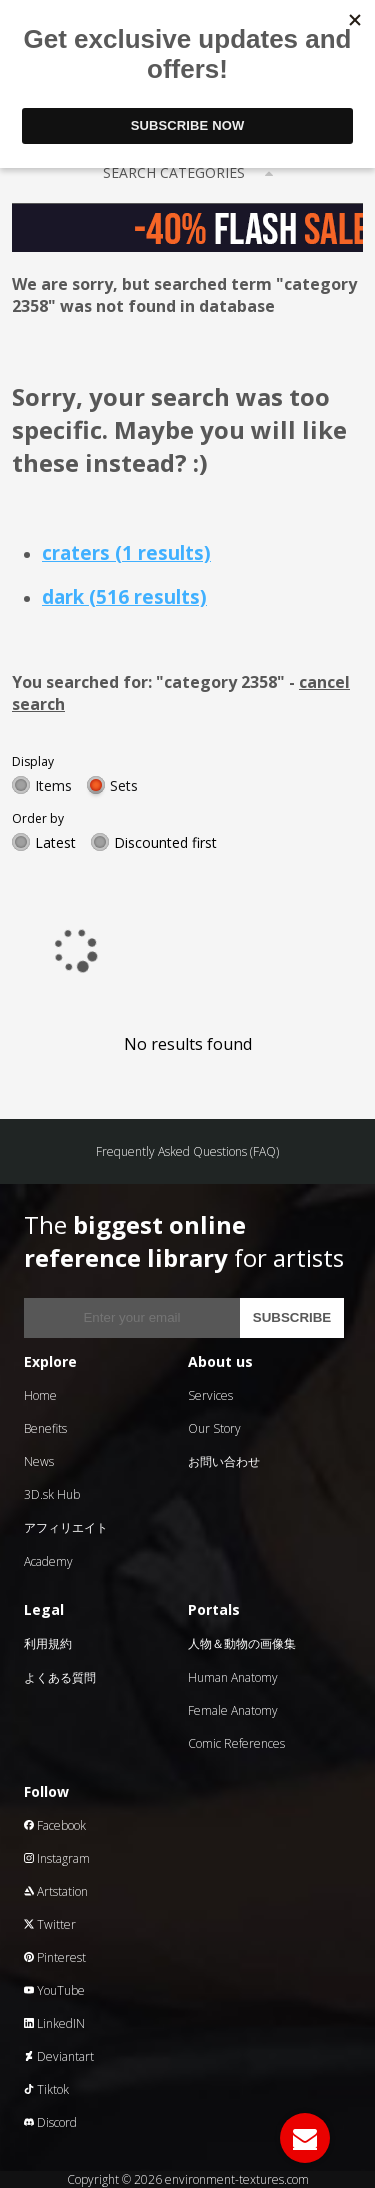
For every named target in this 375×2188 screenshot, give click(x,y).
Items (53, 785)
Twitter (50, 1924)
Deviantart (59, 2056)
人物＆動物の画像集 (242, 1643)
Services (210, 1395)
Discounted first (165, 842)
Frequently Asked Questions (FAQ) (187, 1151)
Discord (50, 2122)
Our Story (214, 1428)
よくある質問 (60, 1677)
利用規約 (48, 1643)
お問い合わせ (224, 1461)
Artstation (56, 1891)
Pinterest (55, 1957)
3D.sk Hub (52, 1494)
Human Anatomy (233, 1677)
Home (40, 1395)
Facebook (55, 1825)
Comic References (236, 1743)
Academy (48, 1561)
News (39, 1461)
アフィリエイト (66, 1527)
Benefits (45, 1428)
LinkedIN (54, 2023)
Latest (55, 842)
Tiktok (46, 2089)
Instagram (57, 1858)
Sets (124, 785)
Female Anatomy (233, 1710)
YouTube (54, 1990)
